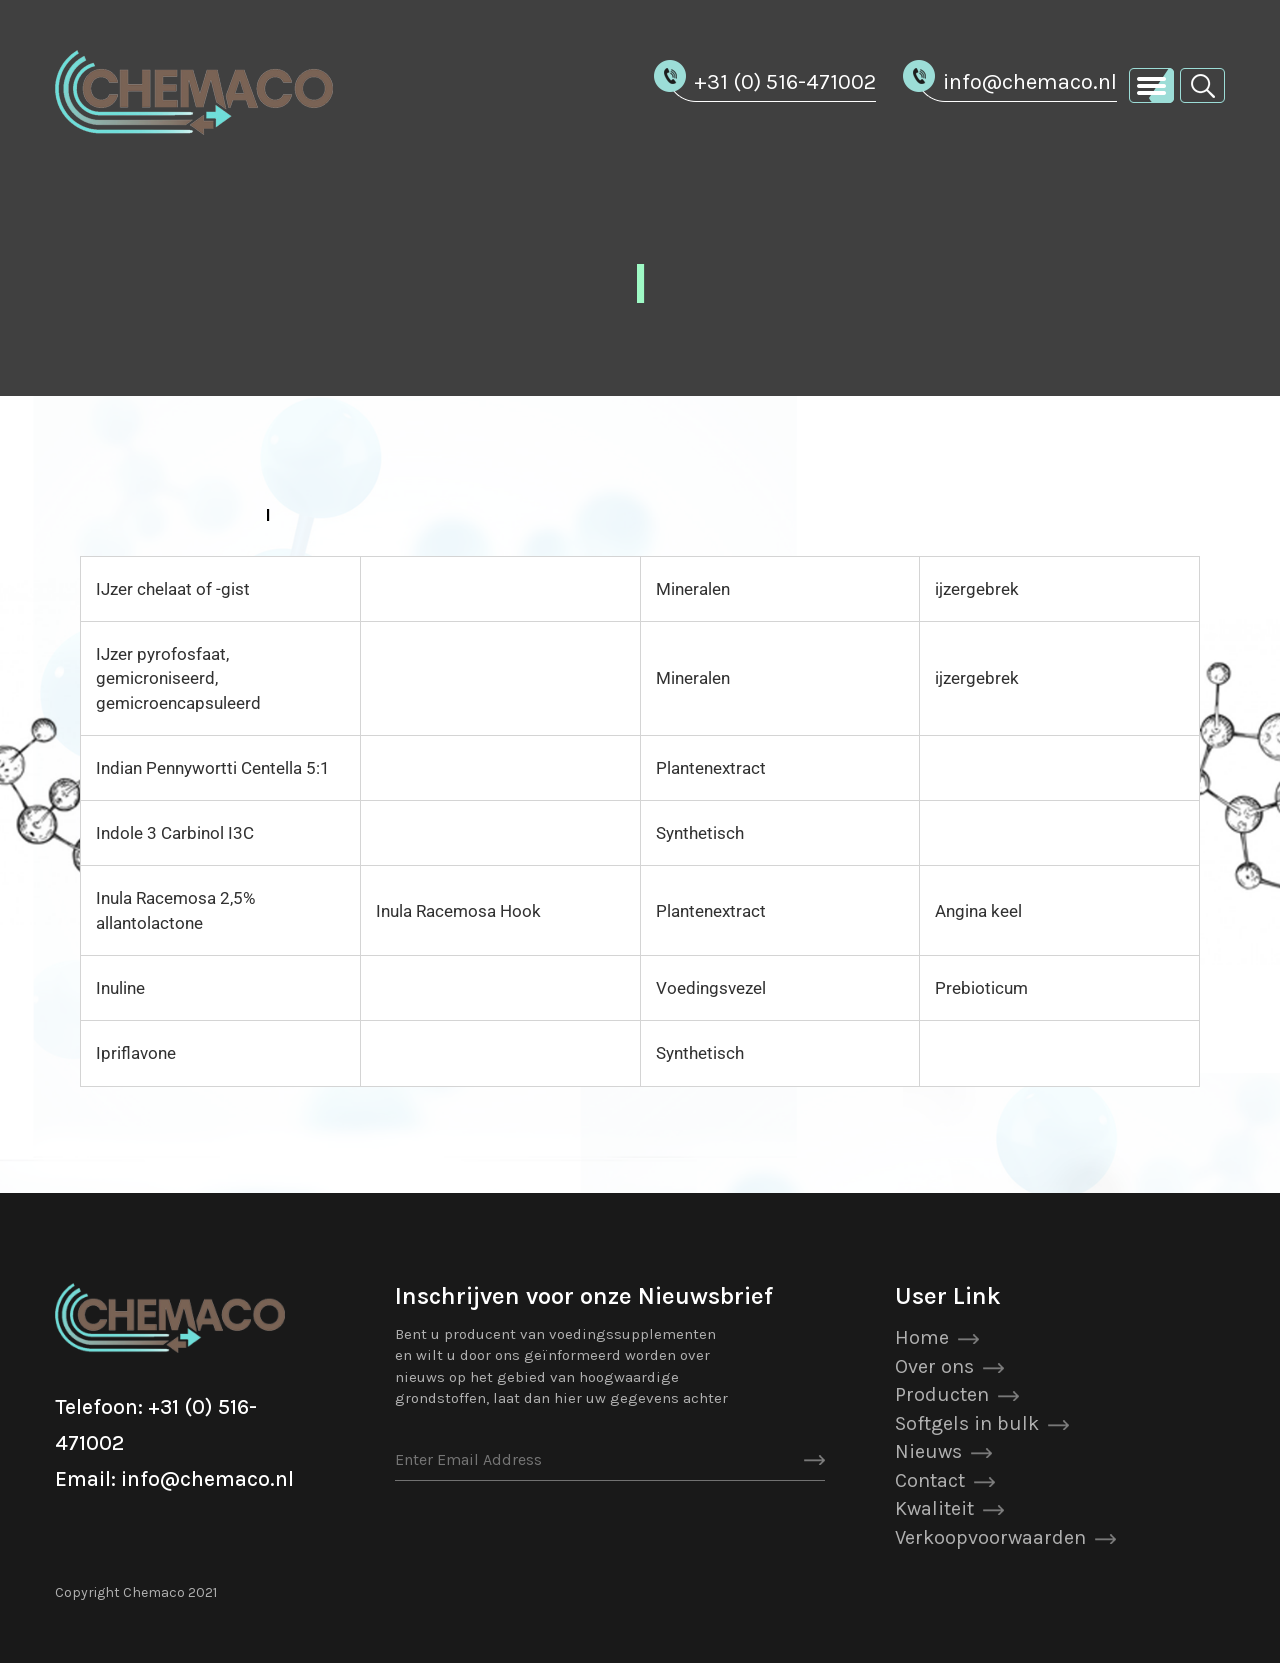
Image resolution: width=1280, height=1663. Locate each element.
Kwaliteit (934, 1508)
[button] (1202, 84)
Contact (930, 1480)
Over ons (934, 1366)
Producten (942, 1394)
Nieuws (928, 1451)
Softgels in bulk (967, 1423)
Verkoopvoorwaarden (990, 1537)
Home (922, 1337)
